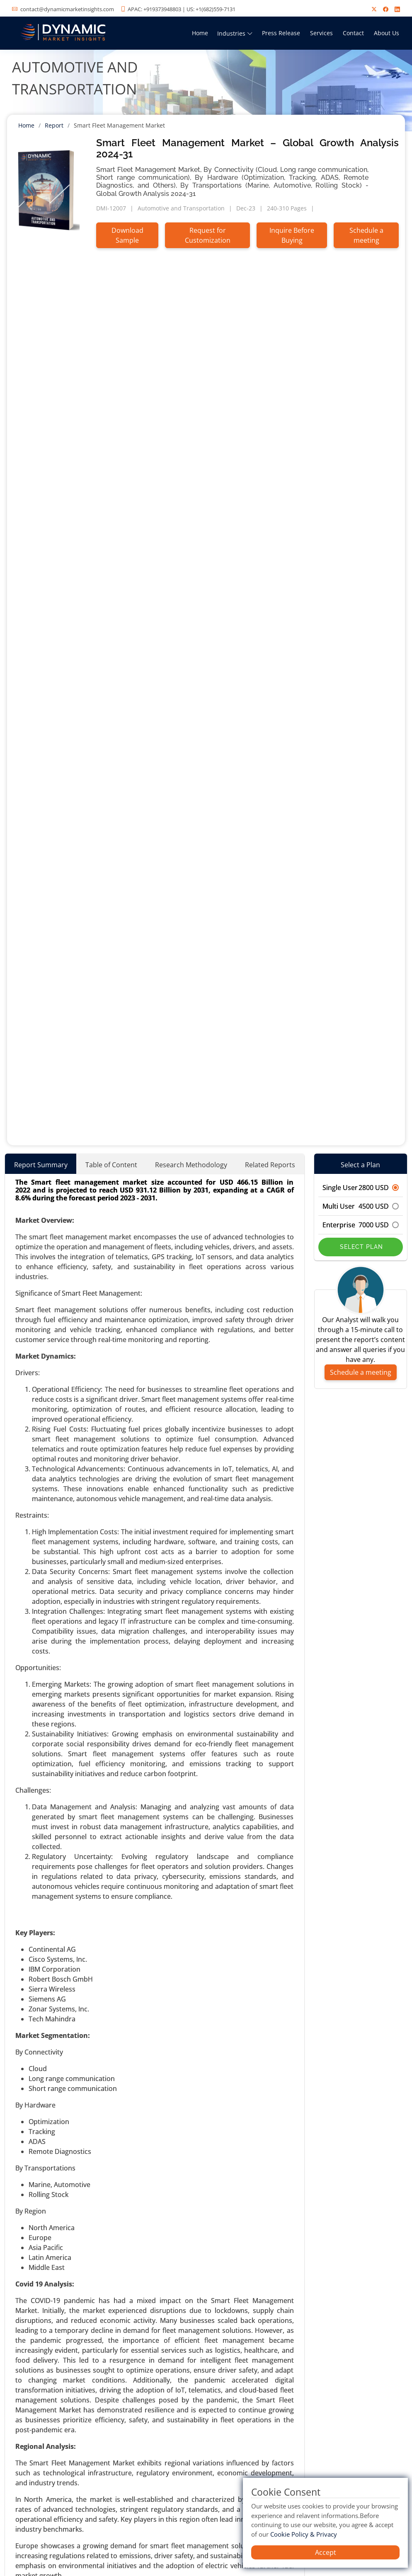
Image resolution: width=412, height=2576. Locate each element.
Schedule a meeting (366, 235)
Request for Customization (207, 235)
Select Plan (360, 1246)
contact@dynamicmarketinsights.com (67, 9)
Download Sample (127, 235)
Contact (353, 33)
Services (321, 33)
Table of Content (111, 1164)
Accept (325, 2552)
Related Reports (270, 1164)
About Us (386, 33)
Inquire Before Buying (291, 235)
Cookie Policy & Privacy (303, 2534)
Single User (360, 1188)
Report (54, 125)
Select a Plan (360, 1164)
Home (200, 33)
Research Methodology (191, 1164)
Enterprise (360, 1225)
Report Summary (41, 1164)
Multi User (360, 1206)
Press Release (281, 33)
